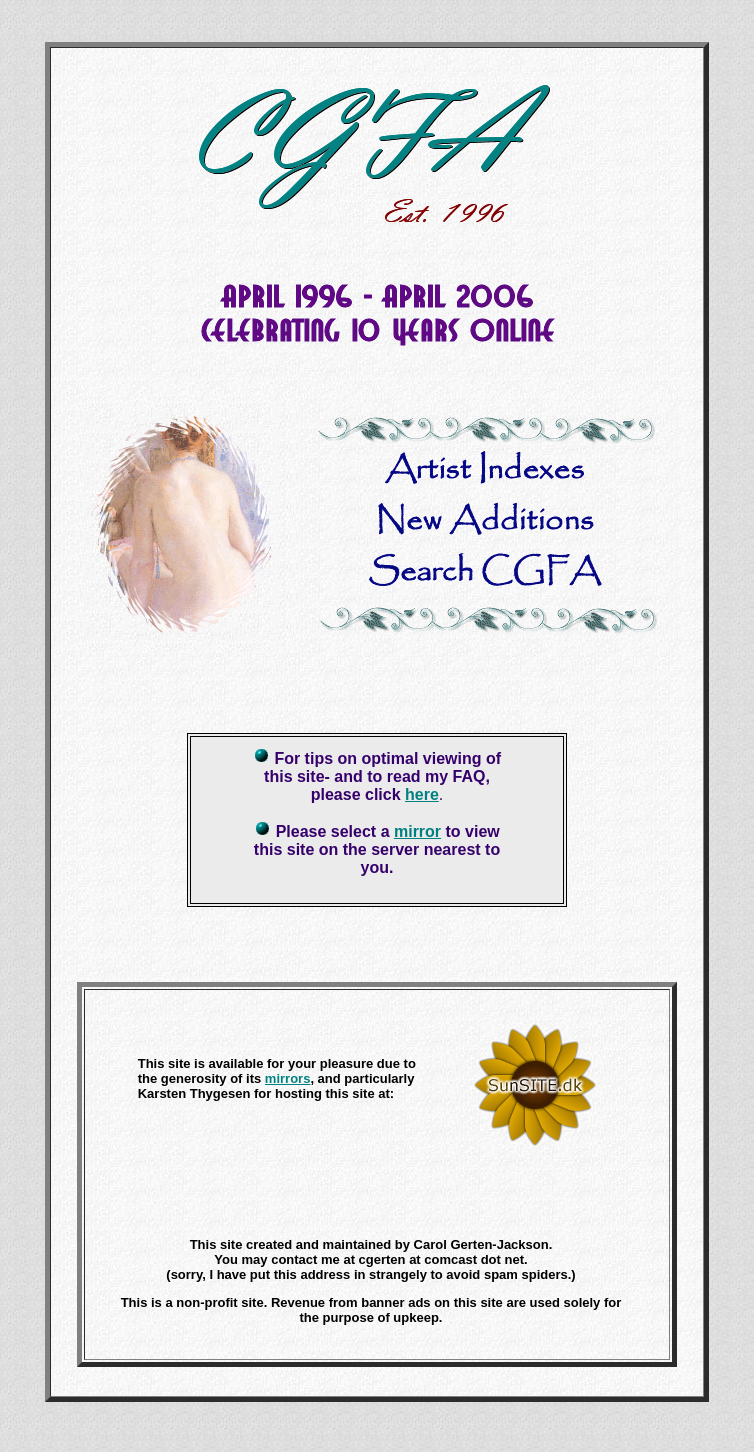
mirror (417, 831)
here (422, 794)
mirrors (288, 1078)
